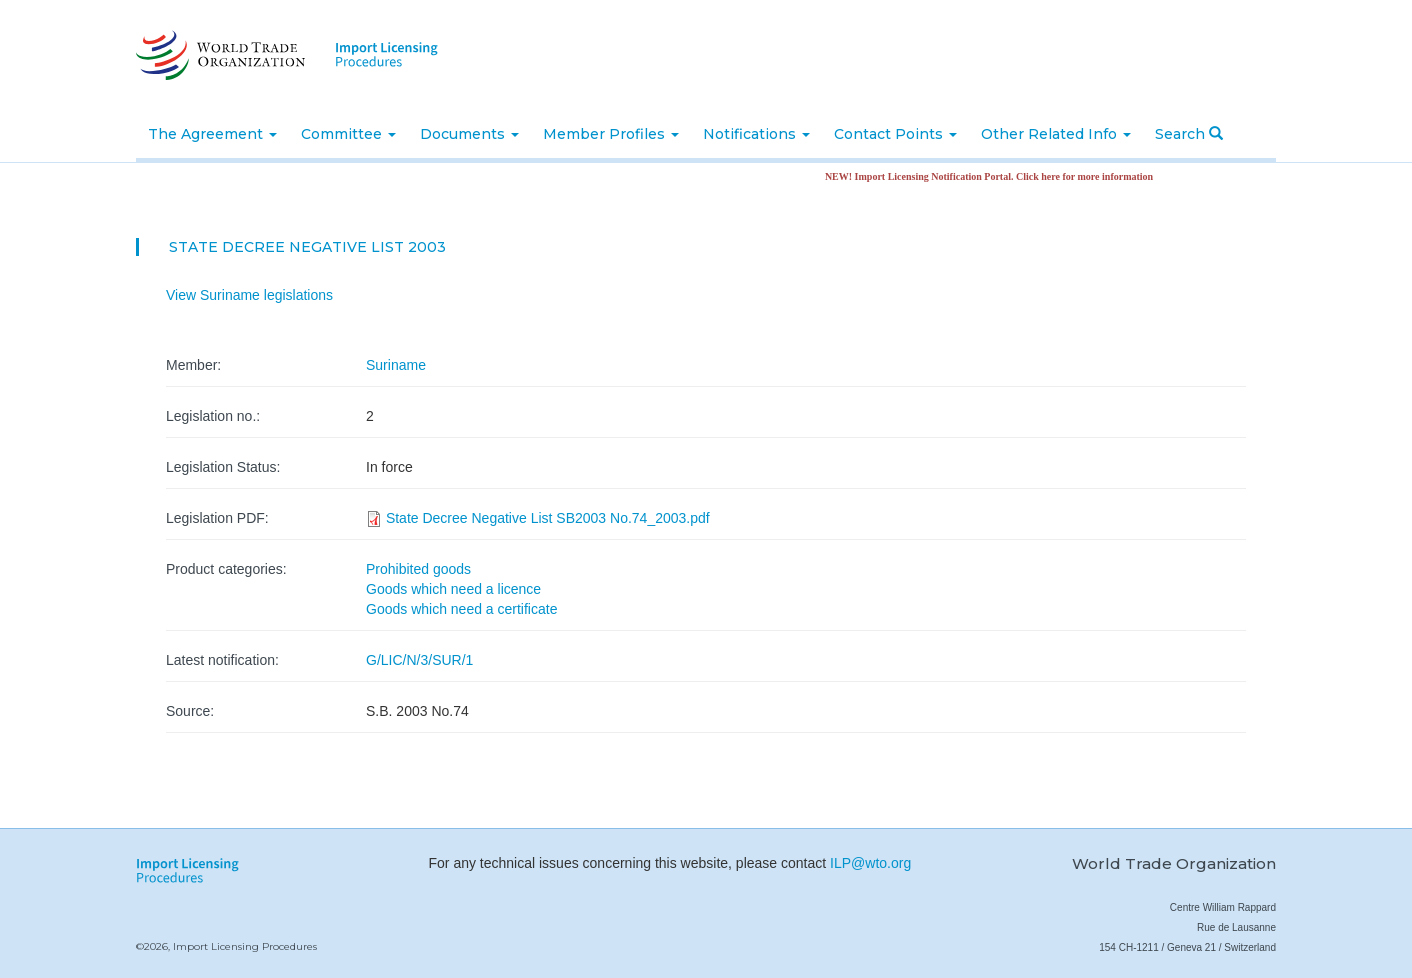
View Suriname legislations (249, 295)
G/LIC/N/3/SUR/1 (419, 660)
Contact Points (895, 134)
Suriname (396, 365)
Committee (348, 134)
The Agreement (212, 134)
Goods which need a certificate (461, 609)
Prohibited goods (418, 569)
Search (1189, 134)
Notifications (756, 134)
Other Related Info (1056, 134)
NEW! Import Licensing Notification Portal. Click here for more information (994, 176)
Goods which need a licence (453, 589)
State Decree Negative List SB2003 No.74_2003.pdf (548, 518)
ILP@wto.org (870, 863)
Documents (469, 134)
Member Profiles (611, 134)
